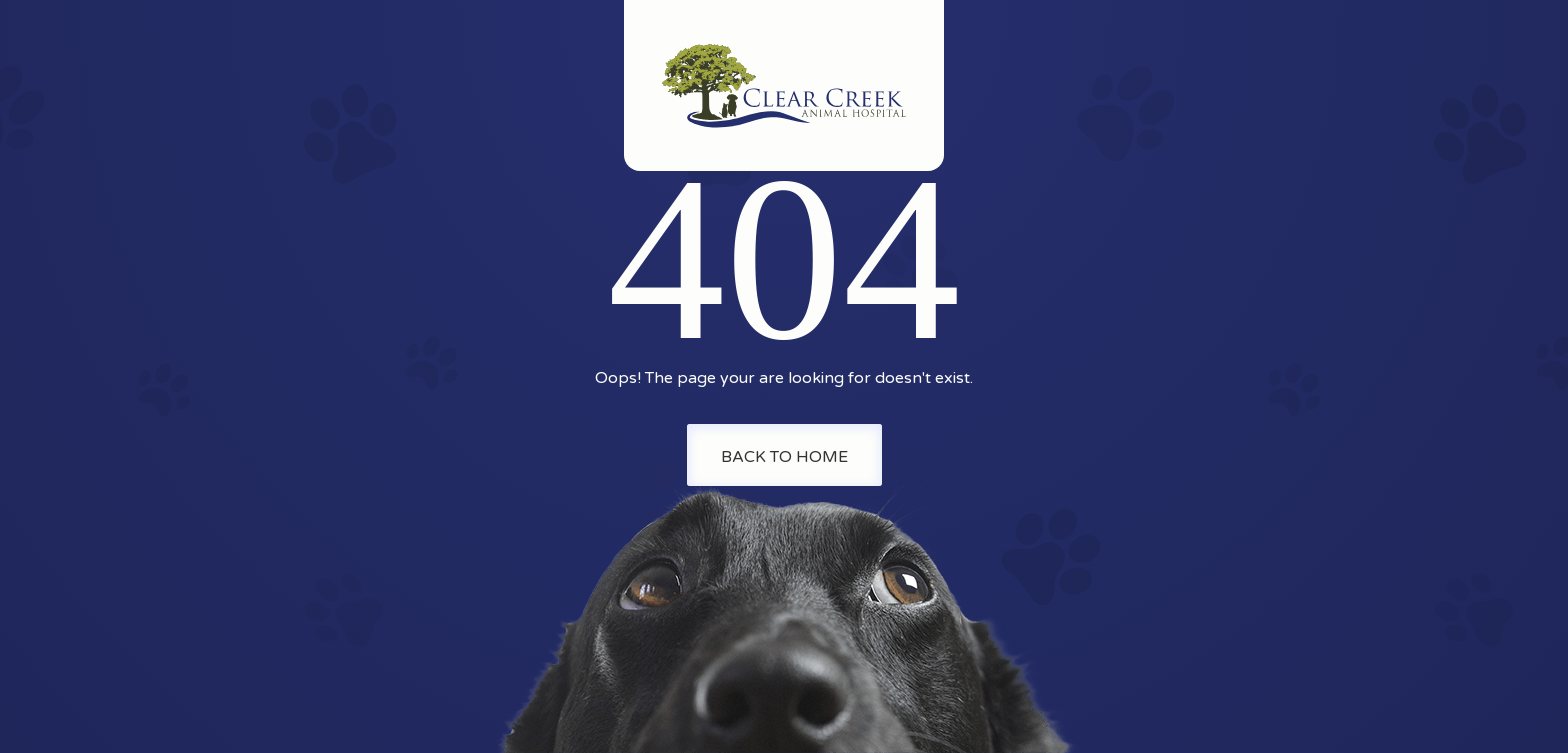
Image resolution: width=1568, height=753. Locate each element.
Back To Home (784, 457)
